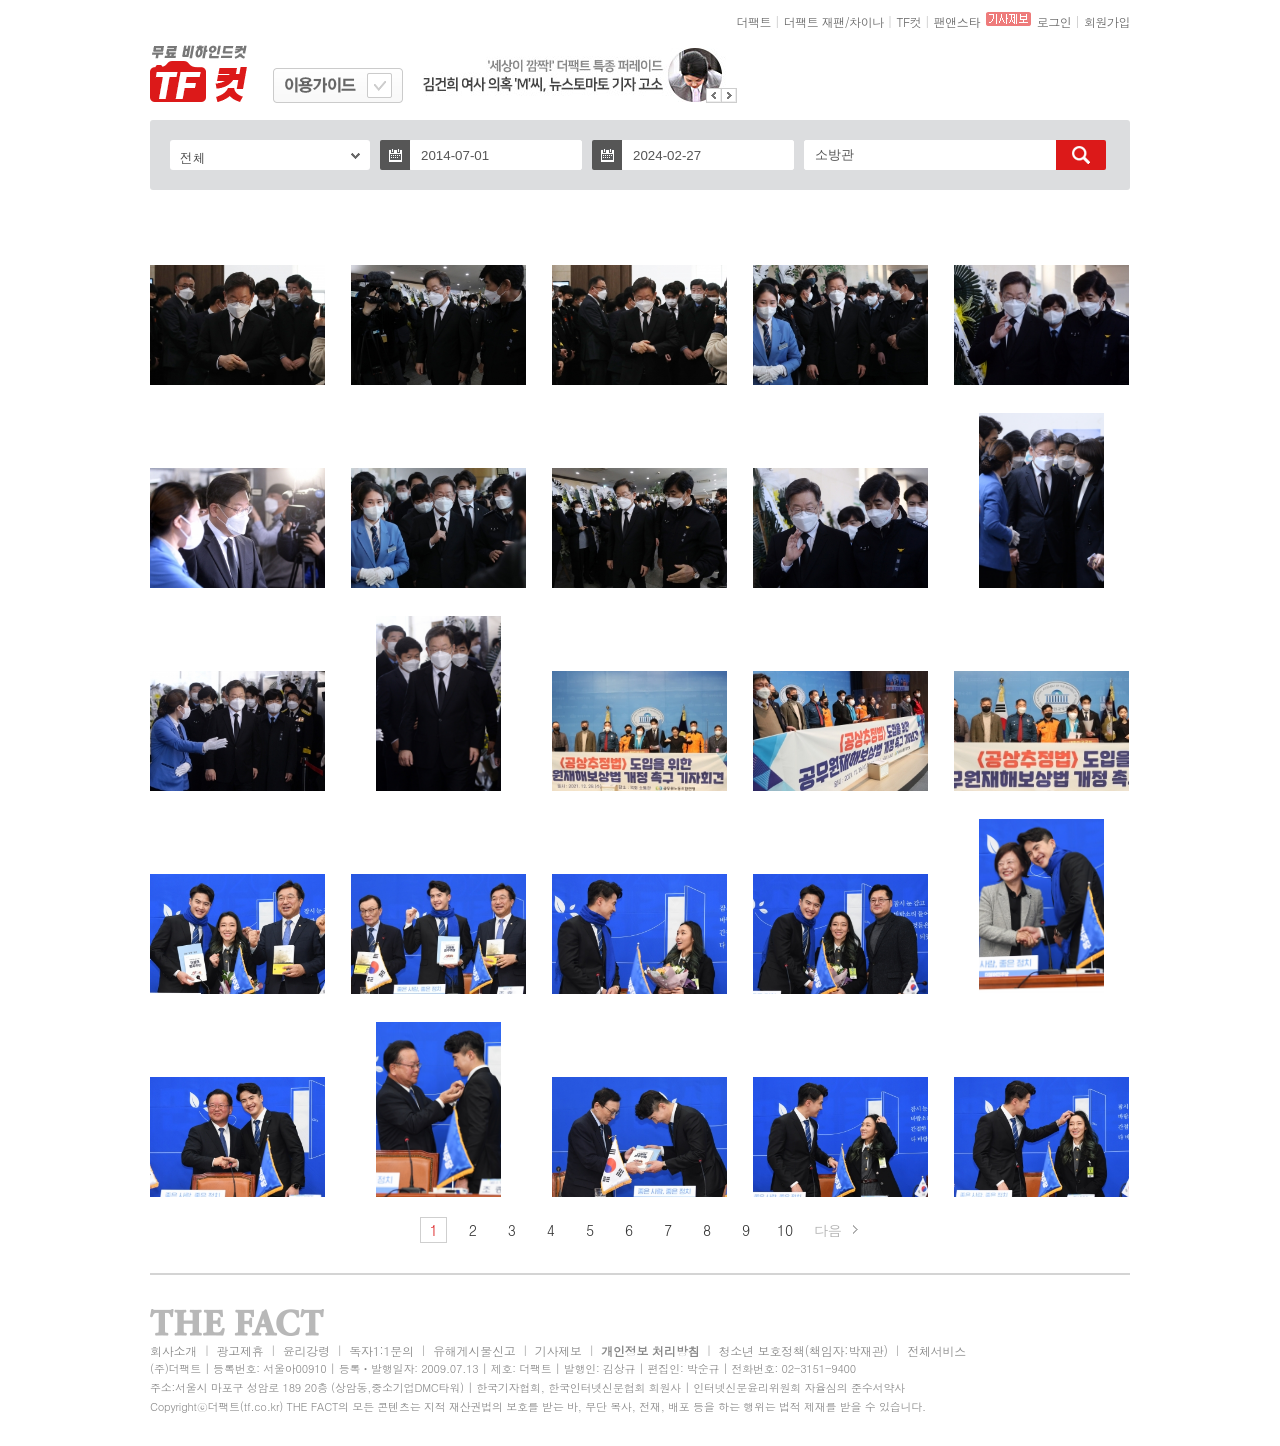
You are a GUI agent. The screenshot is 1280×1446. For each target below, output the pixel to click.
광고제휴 (239, 1350)
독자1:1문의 (381, 1350)
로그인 (1054, 21)
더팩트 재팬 (814, 21)
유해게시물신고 (474, 1350)
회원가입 (1107, 21)
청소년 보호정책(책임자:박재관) (803, 1350)
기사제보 (558, 1350)
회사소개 (173, 1350)
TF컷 (908, 21)
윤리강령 (306, 1350)
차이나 (866, 21)
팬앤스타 (957, 21)
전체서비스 (936, 1350)
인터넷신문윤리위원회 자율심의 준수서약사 (799, 1387)
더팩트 (754, 21)
